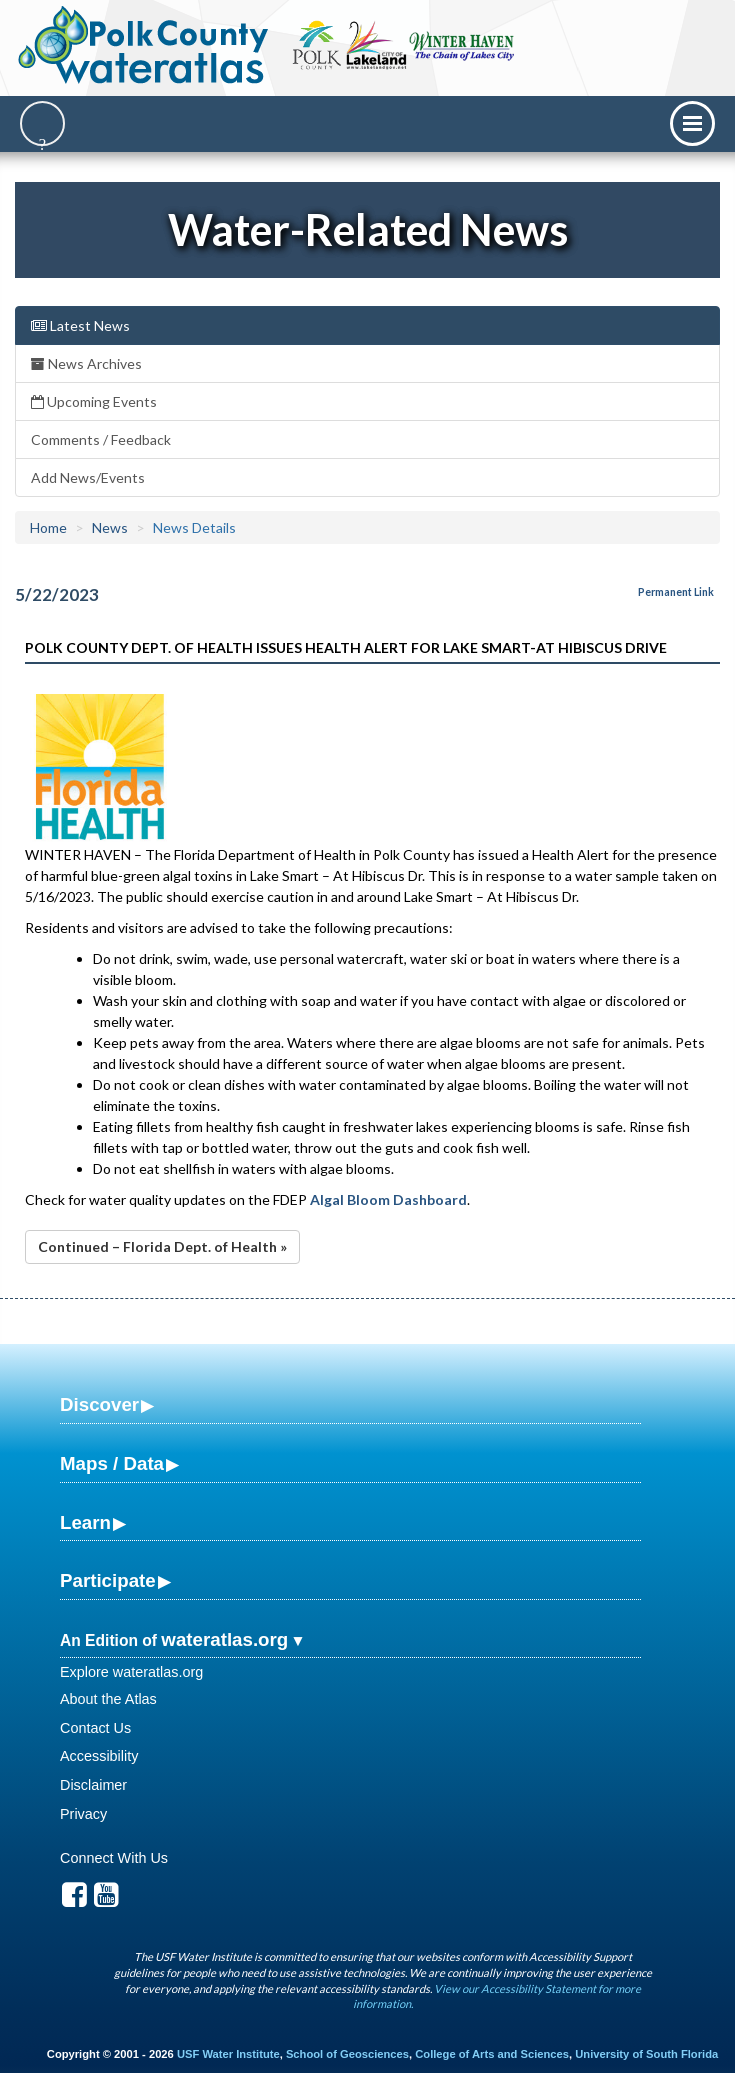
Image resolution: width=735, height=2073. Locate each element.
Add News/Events (88, 477)
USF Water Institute (228, 2054)
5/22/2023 (57, 594)
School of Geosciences (347, 2054)
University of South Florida (646, 2054)
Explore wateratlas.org (131, 1672)
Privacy (83, 1814)
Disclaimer (93, 1785)
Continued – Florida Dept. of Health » (162, 1246)
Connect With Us (114, 1858)
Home (48, 527)
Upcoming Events (94, 401)
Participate (108, 1580)
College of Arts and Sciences (492, 2054)
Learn (85, 1522)
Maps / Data (112, 1463)
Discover (99, 1404)
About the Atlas (108, 1699)
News (110, 527)
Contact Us (95, 1728)
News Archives (86, 363)
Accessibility (99, 1756)
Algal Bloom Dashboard (388, 1199)
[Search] (42, 123)
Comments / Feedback (101, 439)
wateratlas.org (224, 1639)
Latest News (80, 325)
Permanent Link (676, 592)
